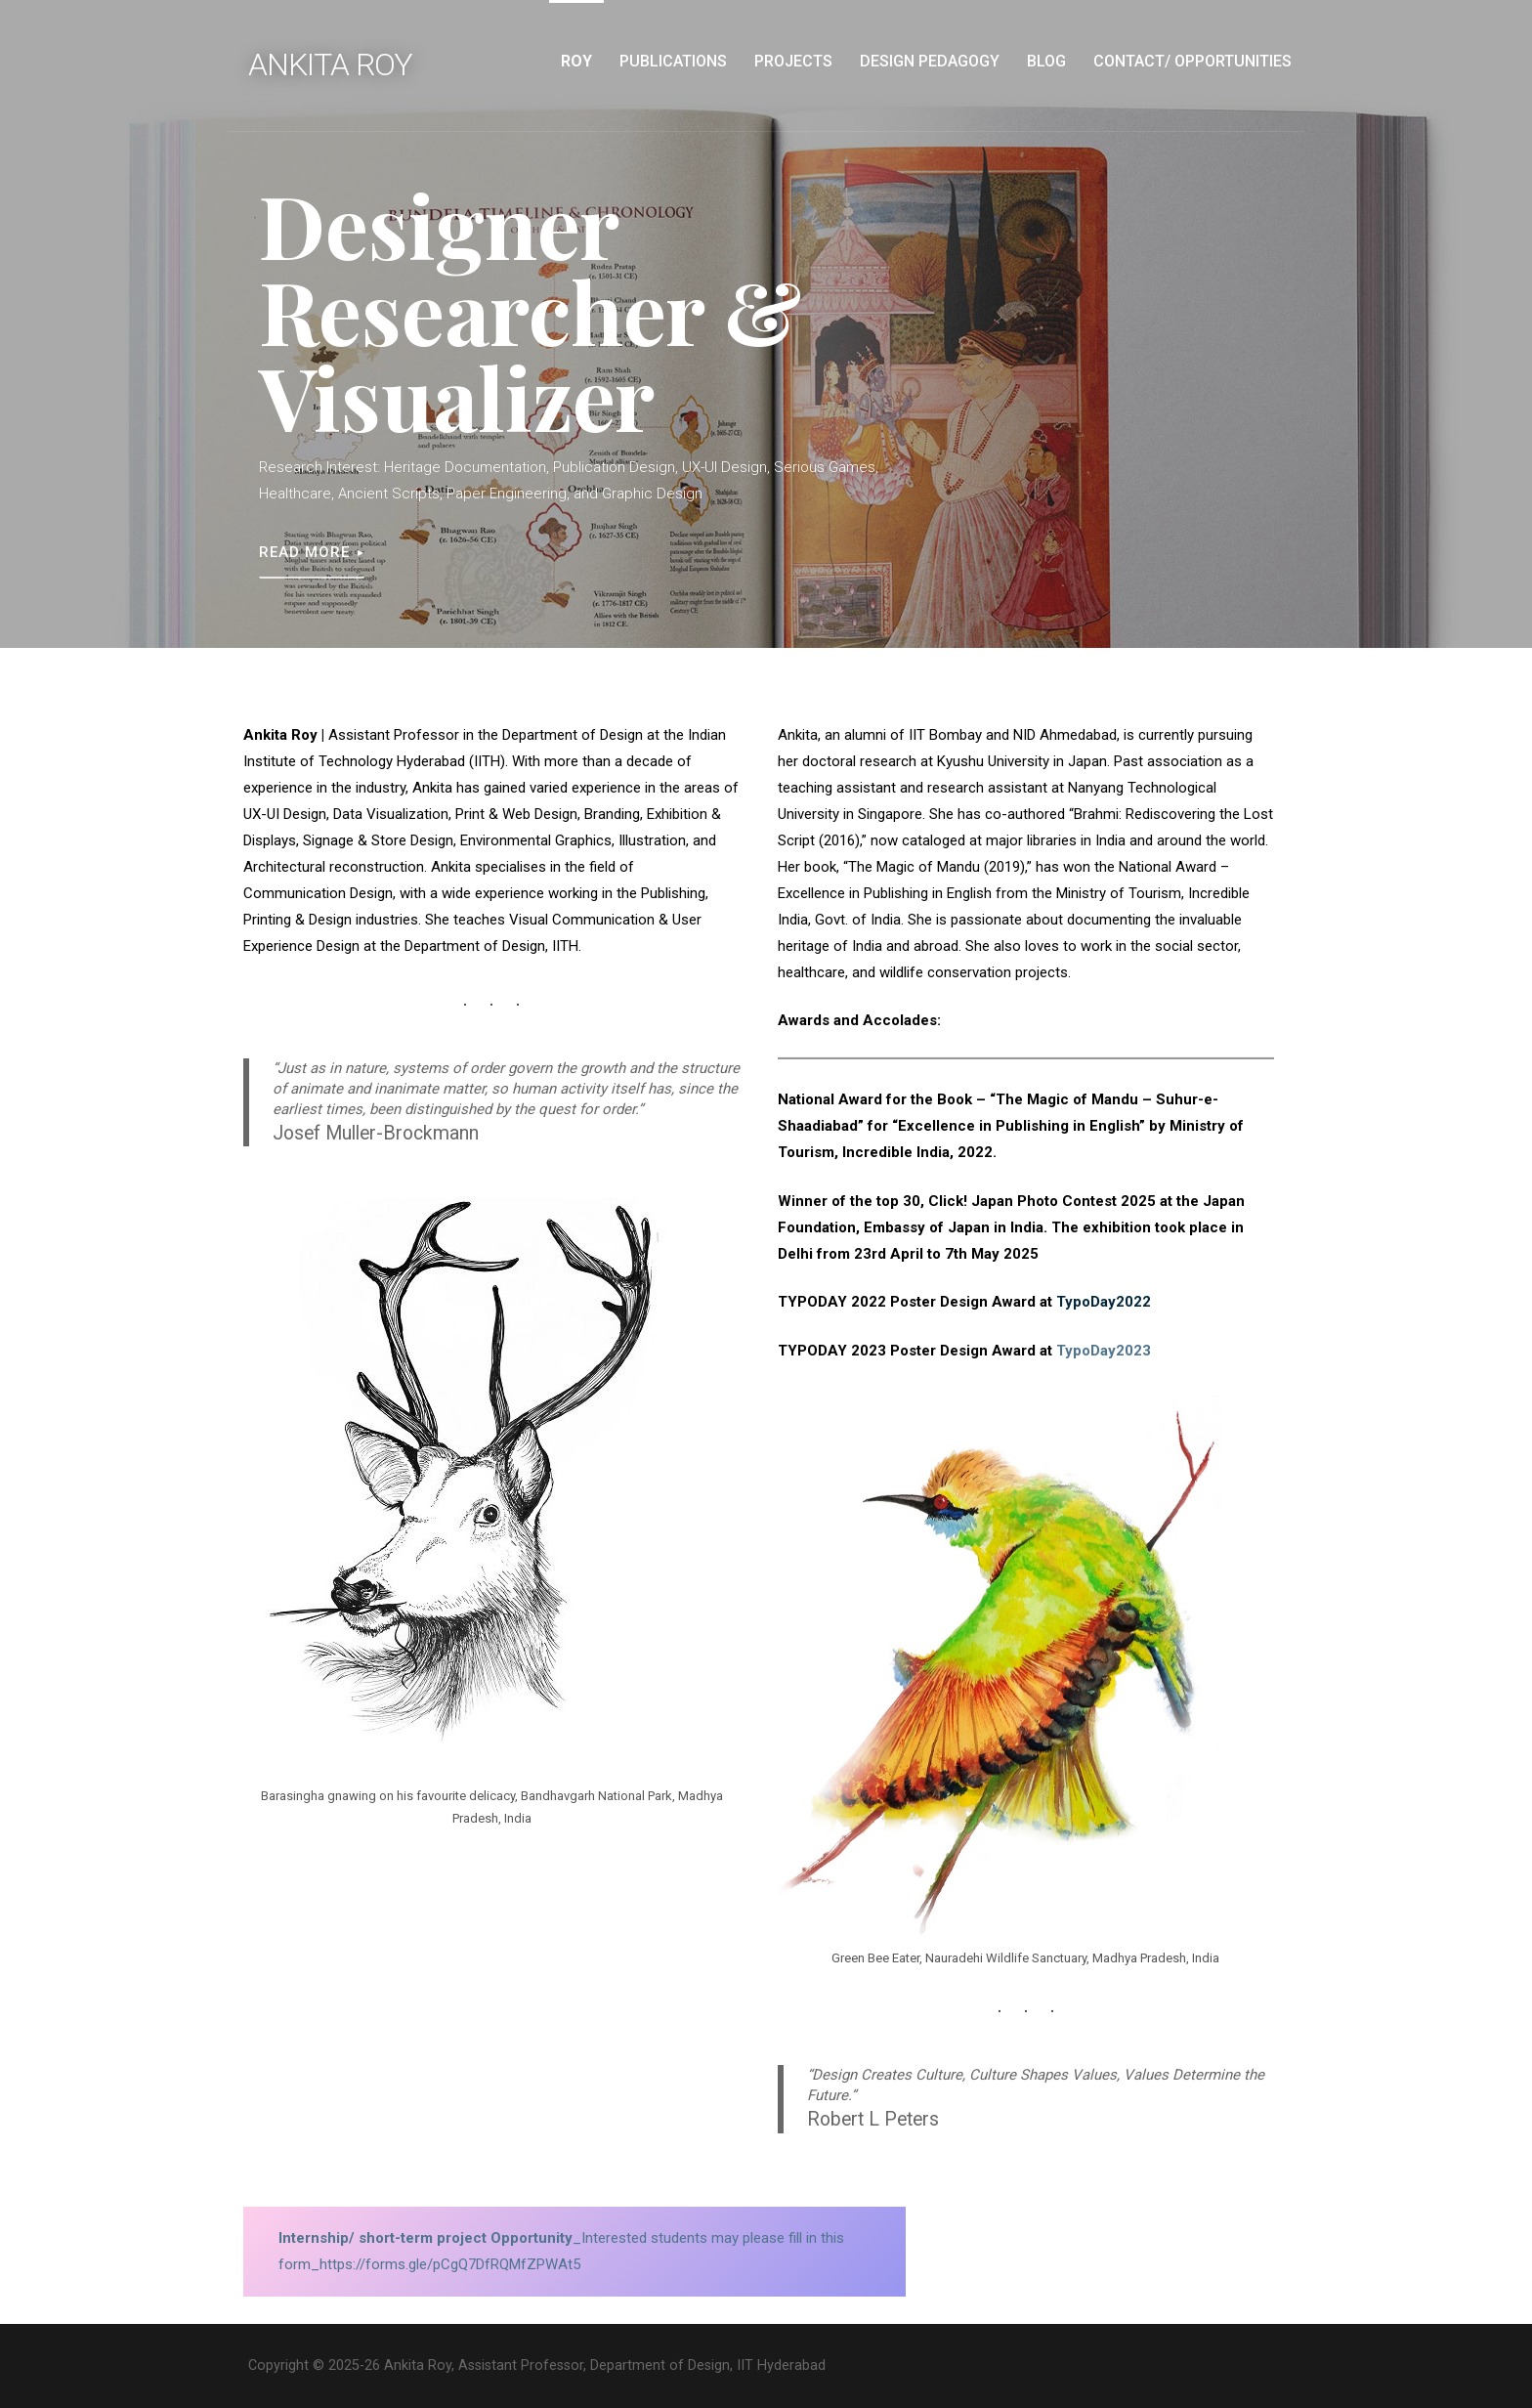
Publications (673, 61)
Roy (576, 61)
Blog (1046, 61)
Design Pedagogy (930, 61)
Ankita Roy (330, 64)
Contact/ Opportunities (1192, 61)
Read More (304, 552)
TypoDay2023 (1103, 1350)
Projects (793, 61)
